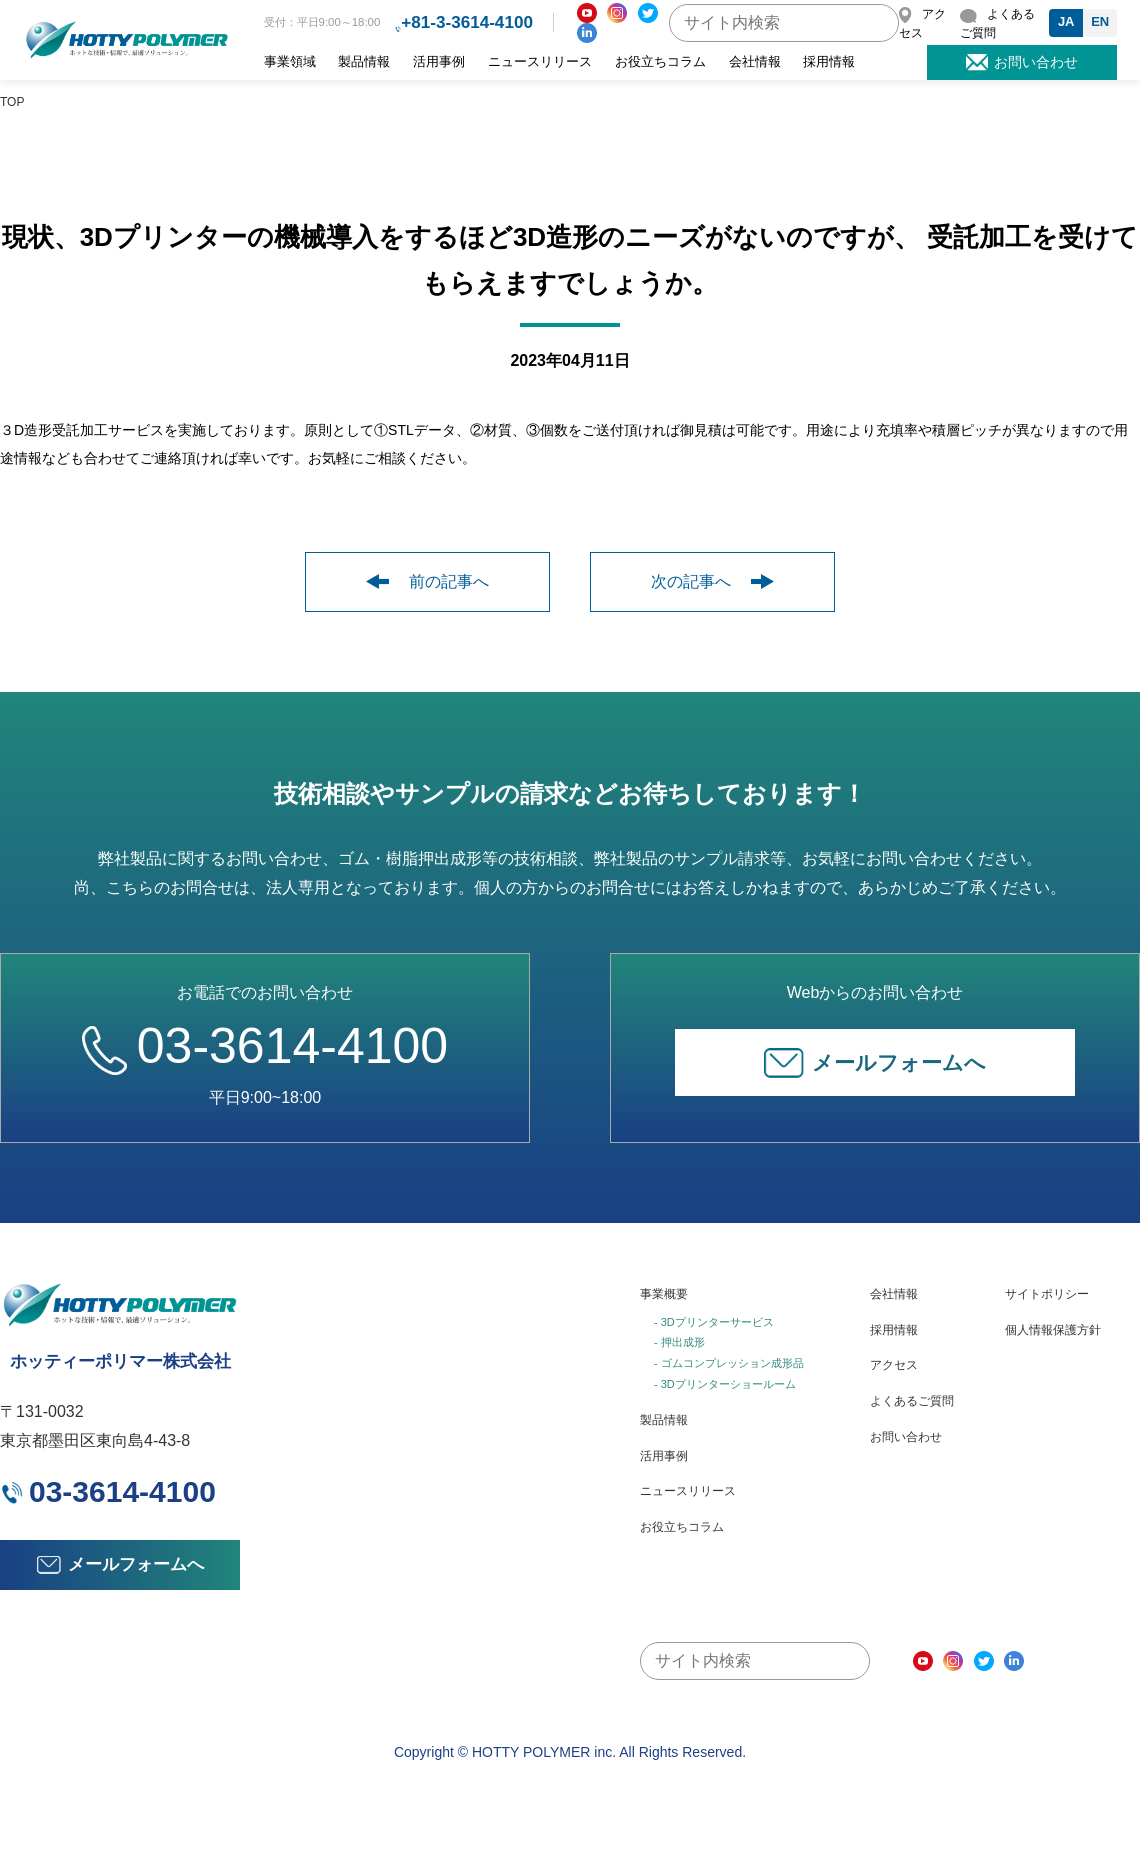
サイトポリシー (1047, 1294)
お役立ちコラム (660, 62)
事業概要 (664, 1294)
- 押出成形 (679, 1342)
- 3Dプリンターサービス (714, 1322)
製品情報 (364, 62)
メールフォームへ (875, 1063)
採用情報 (829, 62)
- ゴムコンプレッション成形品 (729, 1363)
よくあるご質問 (912, 1401)
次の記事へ (712, 581)
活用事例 (439, 62)
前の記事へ (427, 581)
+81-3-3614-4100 (467, 22)
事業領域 (290, 62)
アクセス (894, 1365)
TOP (12, 102)
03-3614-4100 (265, 1046)
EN (1100, 21)
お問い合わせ (906, 1437)
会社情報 (755, 62)
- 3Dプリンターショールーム (725, 1384)
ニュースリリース (540, 62)
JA (1066, 21)
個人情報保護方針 (1053, 1330)
